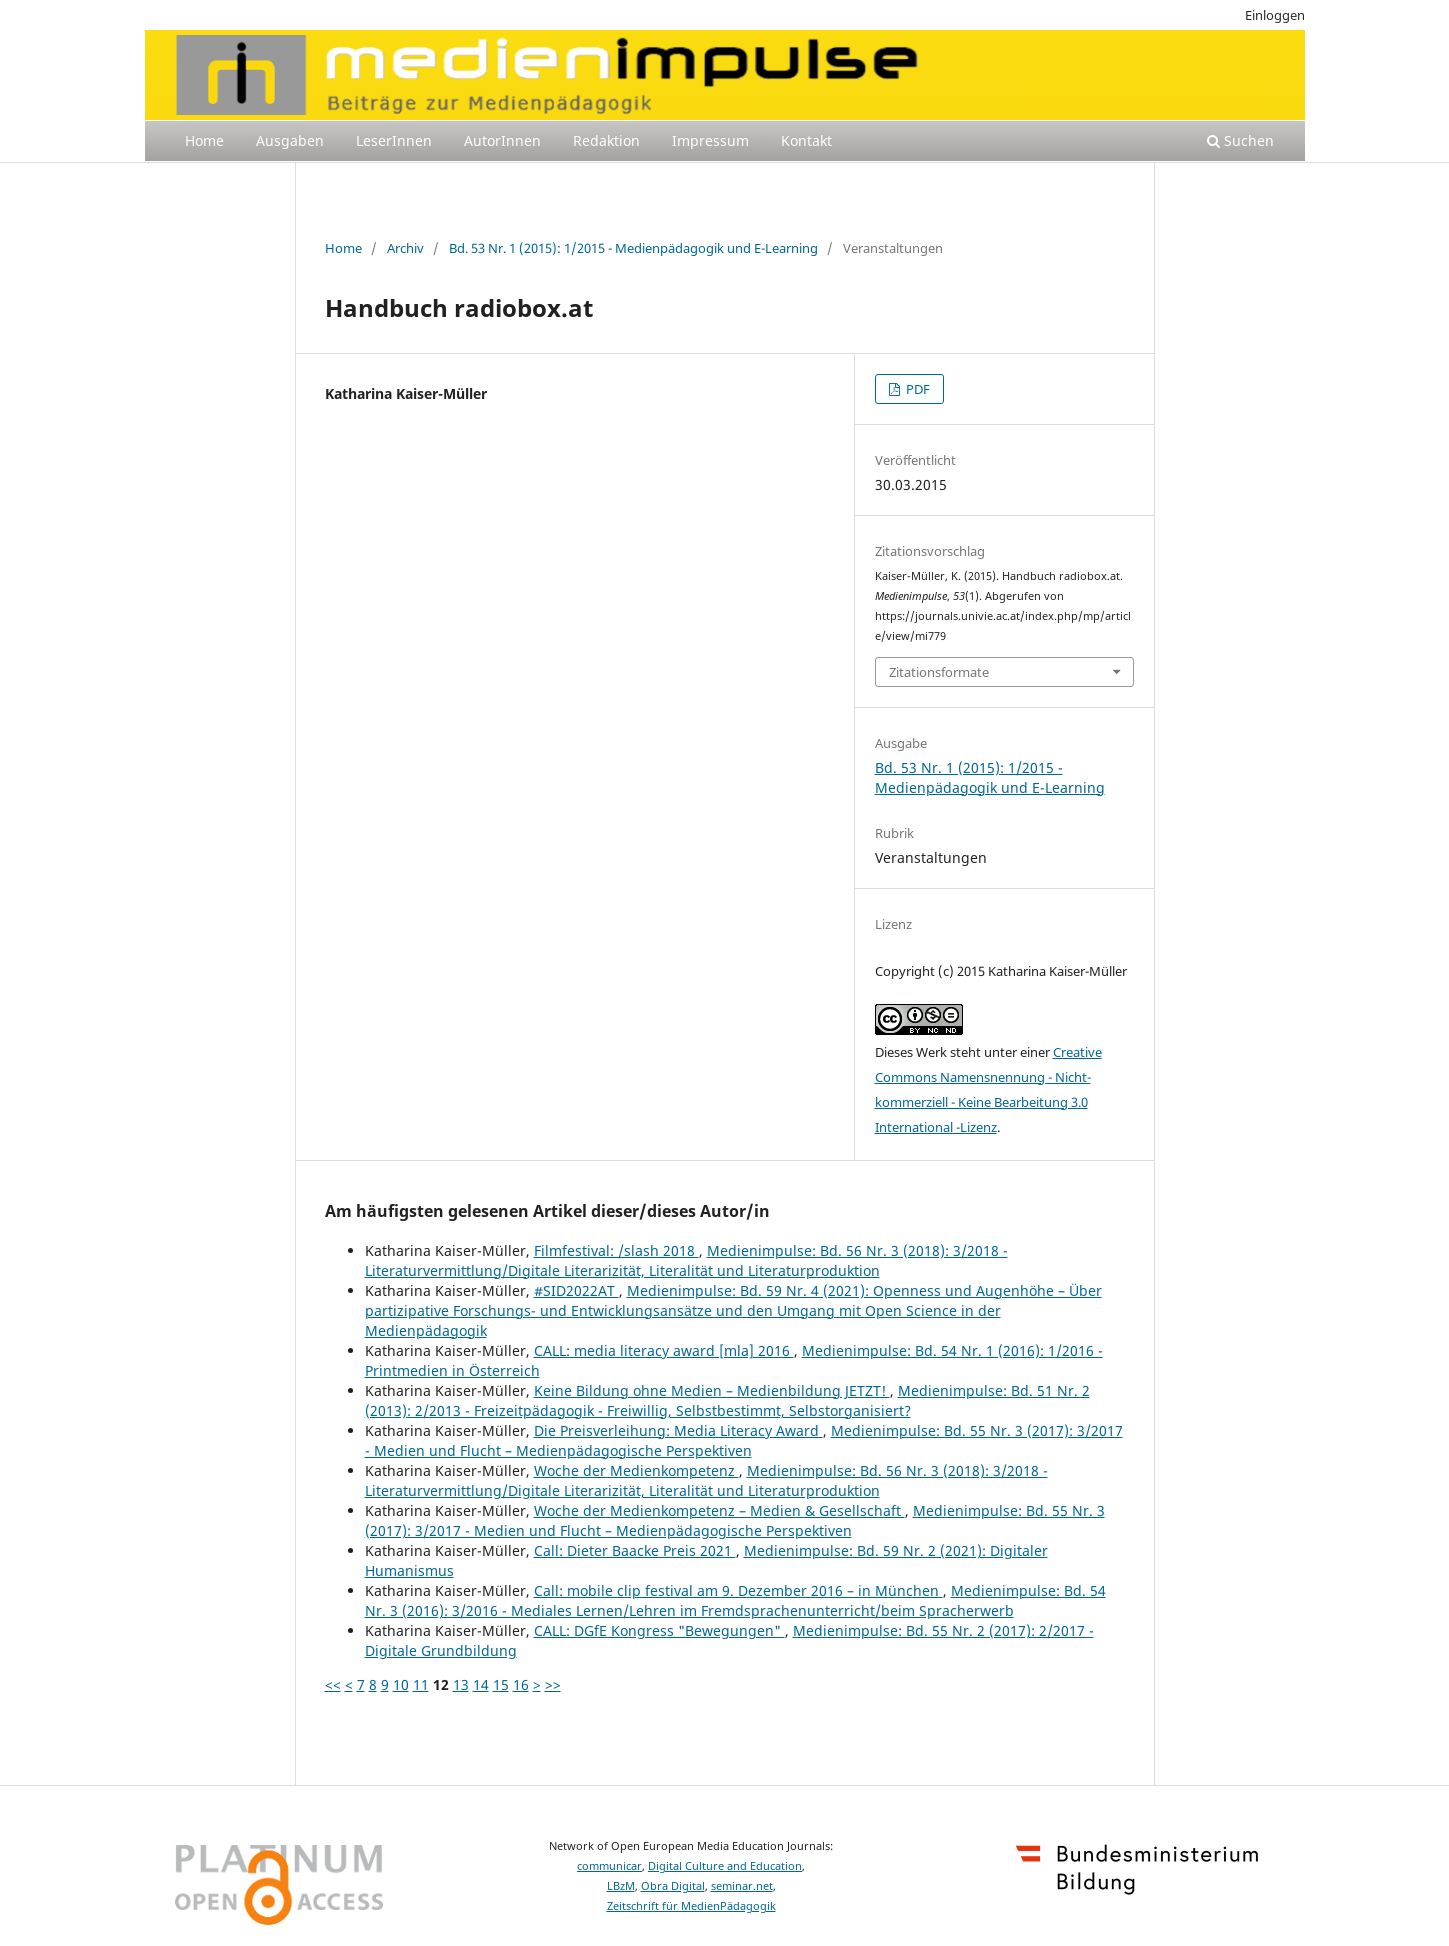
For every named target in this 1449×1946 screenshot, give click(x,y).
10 (401, 1684)
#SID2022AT (576, 1290)
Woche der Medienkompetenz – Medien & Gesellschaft (719, 1510)
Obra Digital (673, 1886)
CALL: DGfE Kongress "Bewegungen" (659, 1630)
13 (461, 1684)
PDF (916, 389)
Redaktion (606, 140)
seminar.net (742, 1886)
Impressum (710, 140)
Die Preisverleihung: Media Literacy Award (678, 1430)
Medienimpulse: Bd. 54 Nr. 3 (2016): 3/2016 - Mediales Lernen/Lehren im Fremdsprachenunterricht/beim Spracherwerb (735, 1600)
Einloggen (1275, 15)
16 (521, 1684)
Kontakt (806, 140)
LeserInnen (394, 140)
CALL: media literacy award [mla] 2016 (664, 1350)
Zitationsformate (939, 672)
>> (553, 1684)
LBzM (621, 1886)
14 (481, 1684)
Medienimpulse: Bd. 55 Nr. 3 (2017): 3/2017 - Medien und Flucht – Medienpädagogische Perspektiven (744, 1440)
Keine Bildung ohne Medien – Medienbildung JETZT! (712, 1390)
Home (204, 140)
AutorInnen (502, 140)
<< (333, 1684)
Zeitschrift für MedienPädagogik (691, 1906)
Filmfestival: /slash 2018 (616, 1250)
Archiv (405, 248)
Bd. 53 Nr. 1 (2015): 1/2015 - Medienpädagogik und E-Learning (633, 248)
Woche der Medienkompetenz (636, 1470)
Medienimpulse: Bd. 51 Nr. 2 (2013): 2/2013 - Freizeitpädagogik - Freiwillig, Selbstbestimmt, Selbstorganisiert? (727, 1400)
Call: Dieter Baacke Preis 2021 (635, 1550)
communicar (609, 1866)
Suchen (1240, 140)
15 (501, 1684)
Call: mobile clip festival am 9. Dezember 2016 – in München (738, 1590)
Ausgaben (290, 140)
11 (421, 1684)
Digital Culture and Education (725, 1866)
